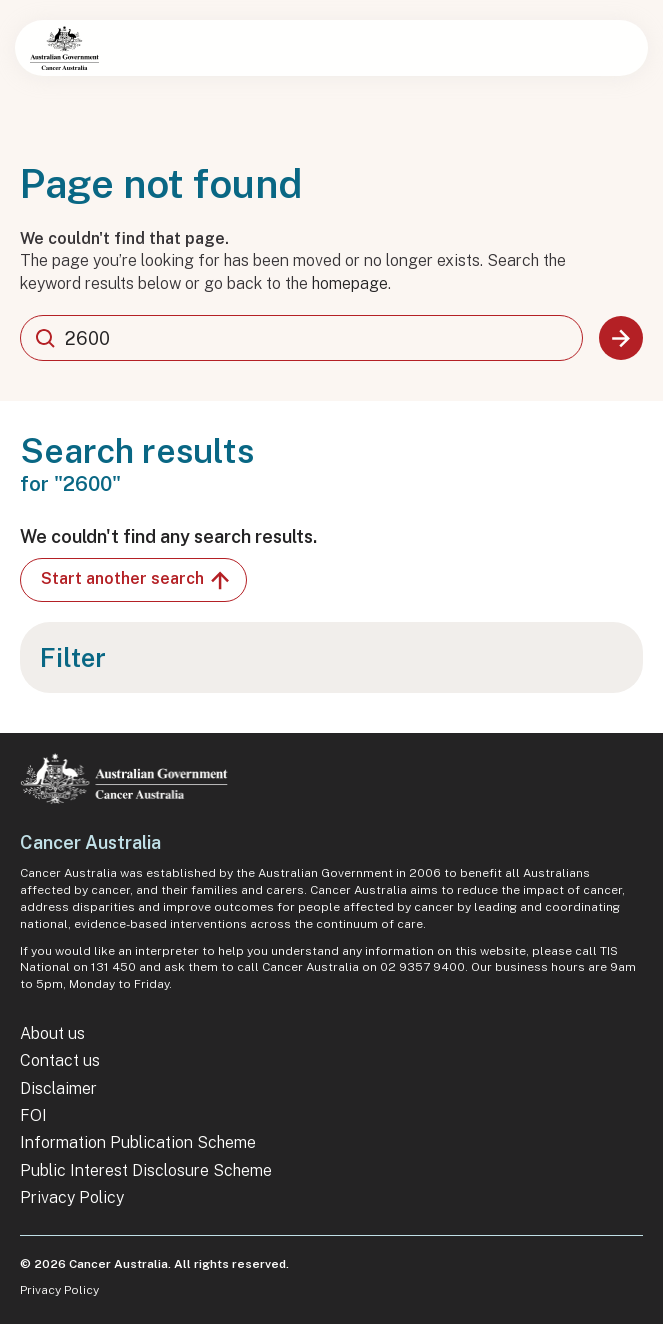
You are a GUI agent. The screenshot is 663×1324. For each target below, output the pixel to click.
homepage (350, 283)
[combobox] (301, 338)
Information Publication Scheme (138, 1142)
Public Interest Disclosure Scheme (146, 1170)
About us (52, 1033)
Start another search (136, 580)
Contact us (60, 1060)
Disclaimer (58, 1088)
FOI (33, 1115)
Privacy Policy (72, 1197)
